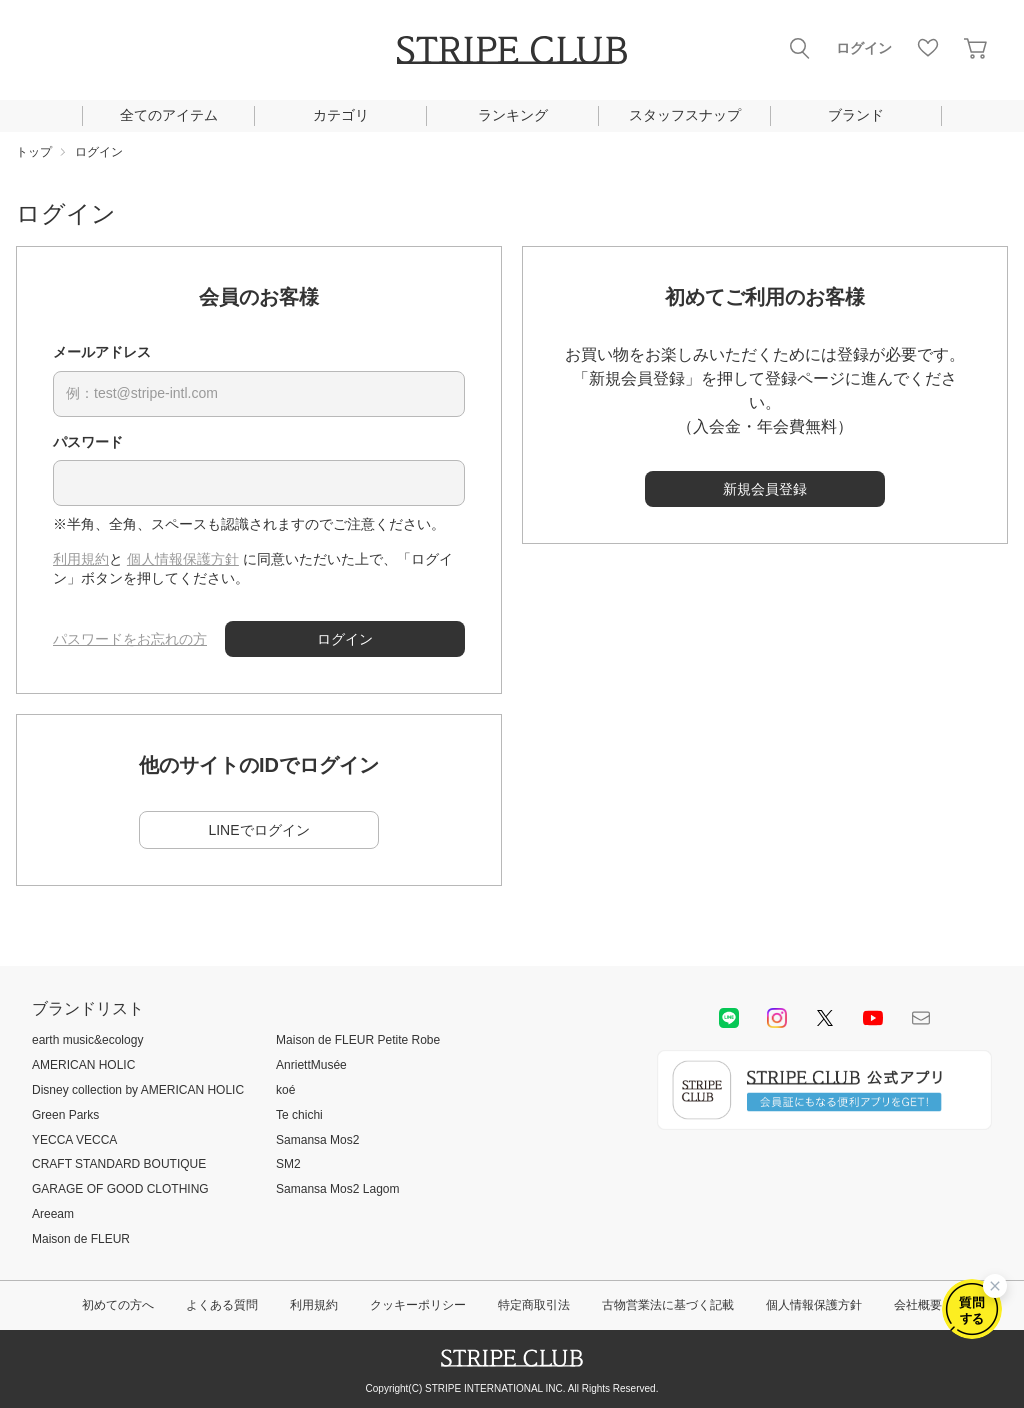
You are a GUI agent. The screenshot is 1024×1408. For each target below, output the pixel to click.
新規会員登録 (765, 489)
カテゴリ (341, 115)
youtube (873, 1018)
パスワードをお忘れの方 (130, 639)
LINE (729, 1018)
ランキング (513, 115)
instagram (777, 1018)
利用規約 (81, 559)
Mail (921, 1018)
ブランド (856, 115)
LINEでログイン (258, 830)
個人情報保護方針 (183, 559)
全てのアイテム (169, 115)
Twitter (825, 1018)
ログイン (864, 48)
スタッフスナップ (685, 115)
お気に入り (928, 48)
